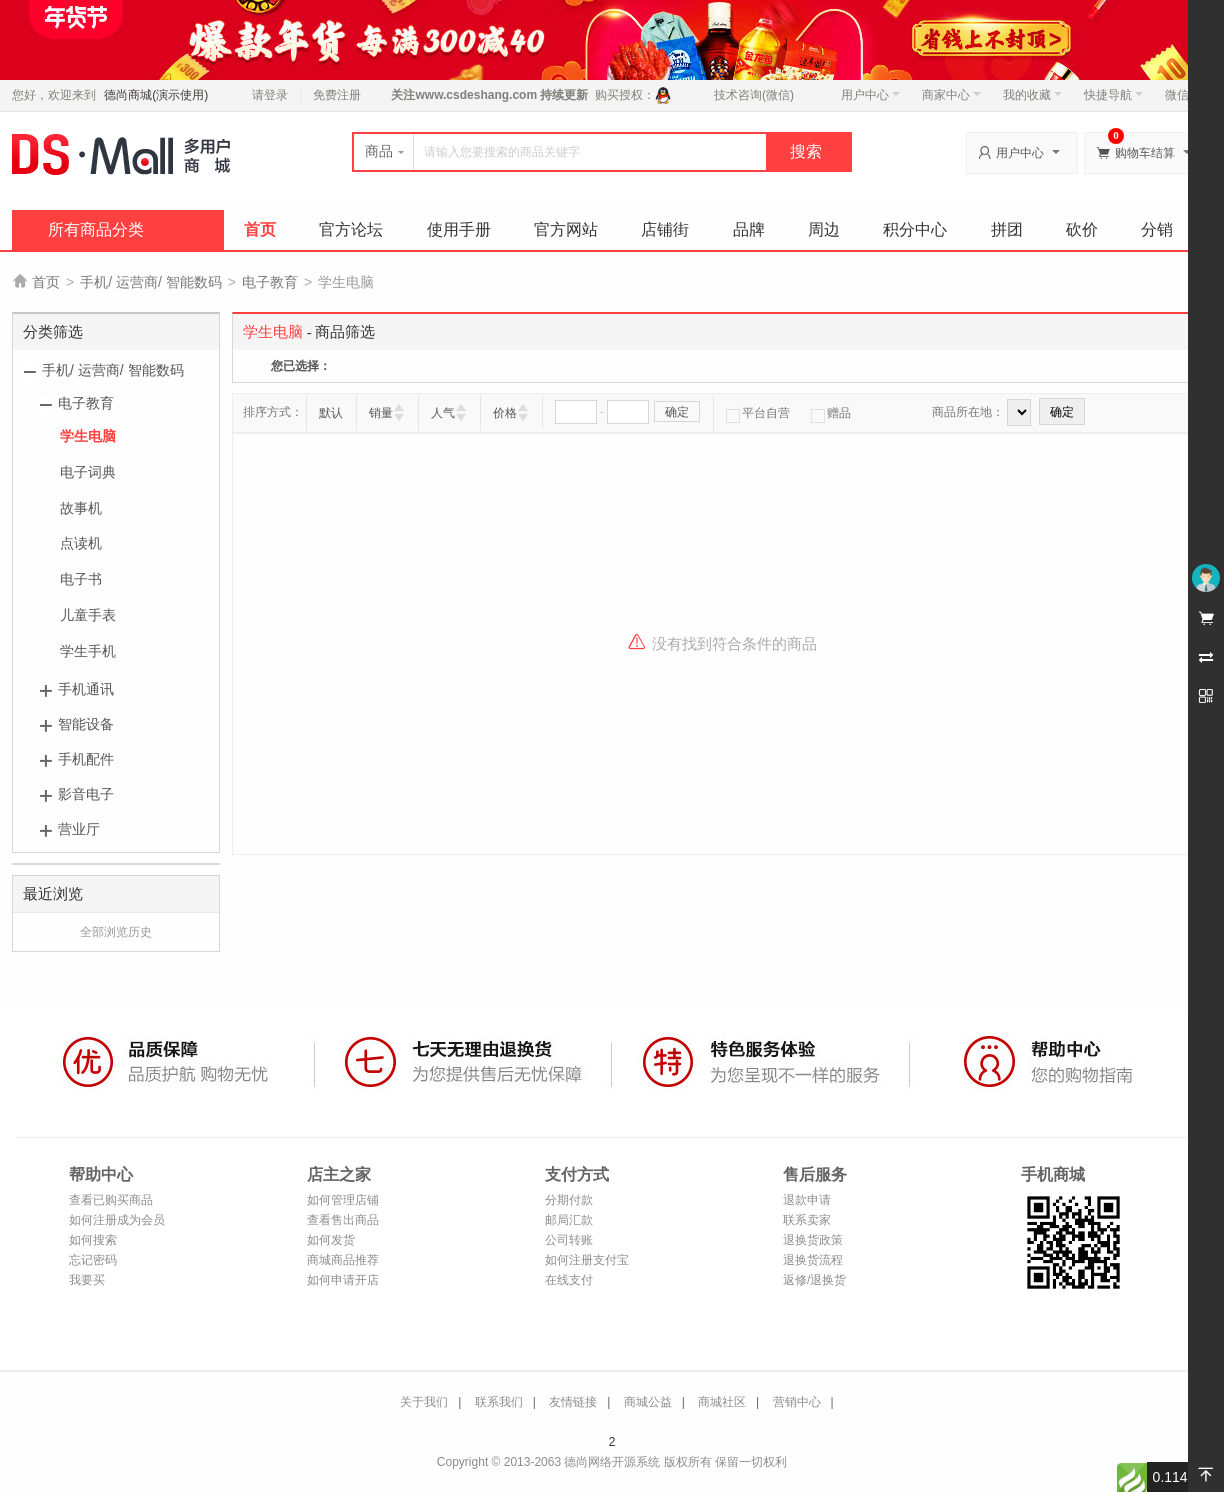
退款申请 (807, 1200)
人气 (443, 413)
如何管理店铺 (343, 1200)
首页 (260, 229)
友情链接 (573, 1402)
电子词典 (88, 472)
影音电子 (86, 794)
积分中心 (915, 229)
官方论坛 (351, 229)
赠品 (831, 413)
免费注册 (337, 95)
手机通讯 (86, 689)
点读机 (81, 543)
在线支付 (569, 1280)
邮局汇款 (569, 1220)
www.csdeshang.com (476, 95)
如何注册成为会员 (117, 1220)
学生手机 (88, 651)
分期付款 (569, 1200)
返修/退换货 (814, 1280)
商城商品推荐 (343, 1260)
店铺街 (665, 229)
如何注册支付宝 (587, 1260)
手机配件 (86, 759)
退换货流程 (813, 1260)
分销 (1157, 229)
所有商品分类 (96, 229)
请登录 (270, 95)
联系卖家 (807, 1220)
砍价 (1082, 229)
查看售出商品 (343, 1220)
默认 (331, 413)
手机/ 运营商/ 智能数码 (151, 282)
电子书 (81, 579)
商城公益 (648, 1402)
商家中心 (951, 95)
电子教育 (270, 282)
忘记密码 (93, 1260)
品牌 (749, 229)
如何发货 (331, 1240)
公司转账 (569, 1240)
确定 (677, 412)
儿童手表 (88, 615)
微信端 (1183, 95)
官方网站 (566, 229)
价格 (505, 413)
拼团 (1007, 229)
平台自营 (758, 413)
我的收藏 (1032, 95)
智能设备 (86, 724)
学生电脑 (88, 436)
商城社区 (722, 1402)
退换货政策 (813, 1240)
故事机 (81, 508)
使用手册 (459, 229)
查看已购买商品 (111, 1200)
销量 (381, 413)
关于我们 (424, 1402)
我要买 (87, 1280)
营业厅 (79, 829)
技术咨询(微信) (754, 95)
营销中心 (797, 1402)
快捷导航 (1113, 95)
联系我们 (499, 1402)
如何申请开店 (343, 1280)
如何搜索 (93, 1240)
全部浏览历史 (116, 932)
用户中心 (870, 95)
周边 (824, 229)
